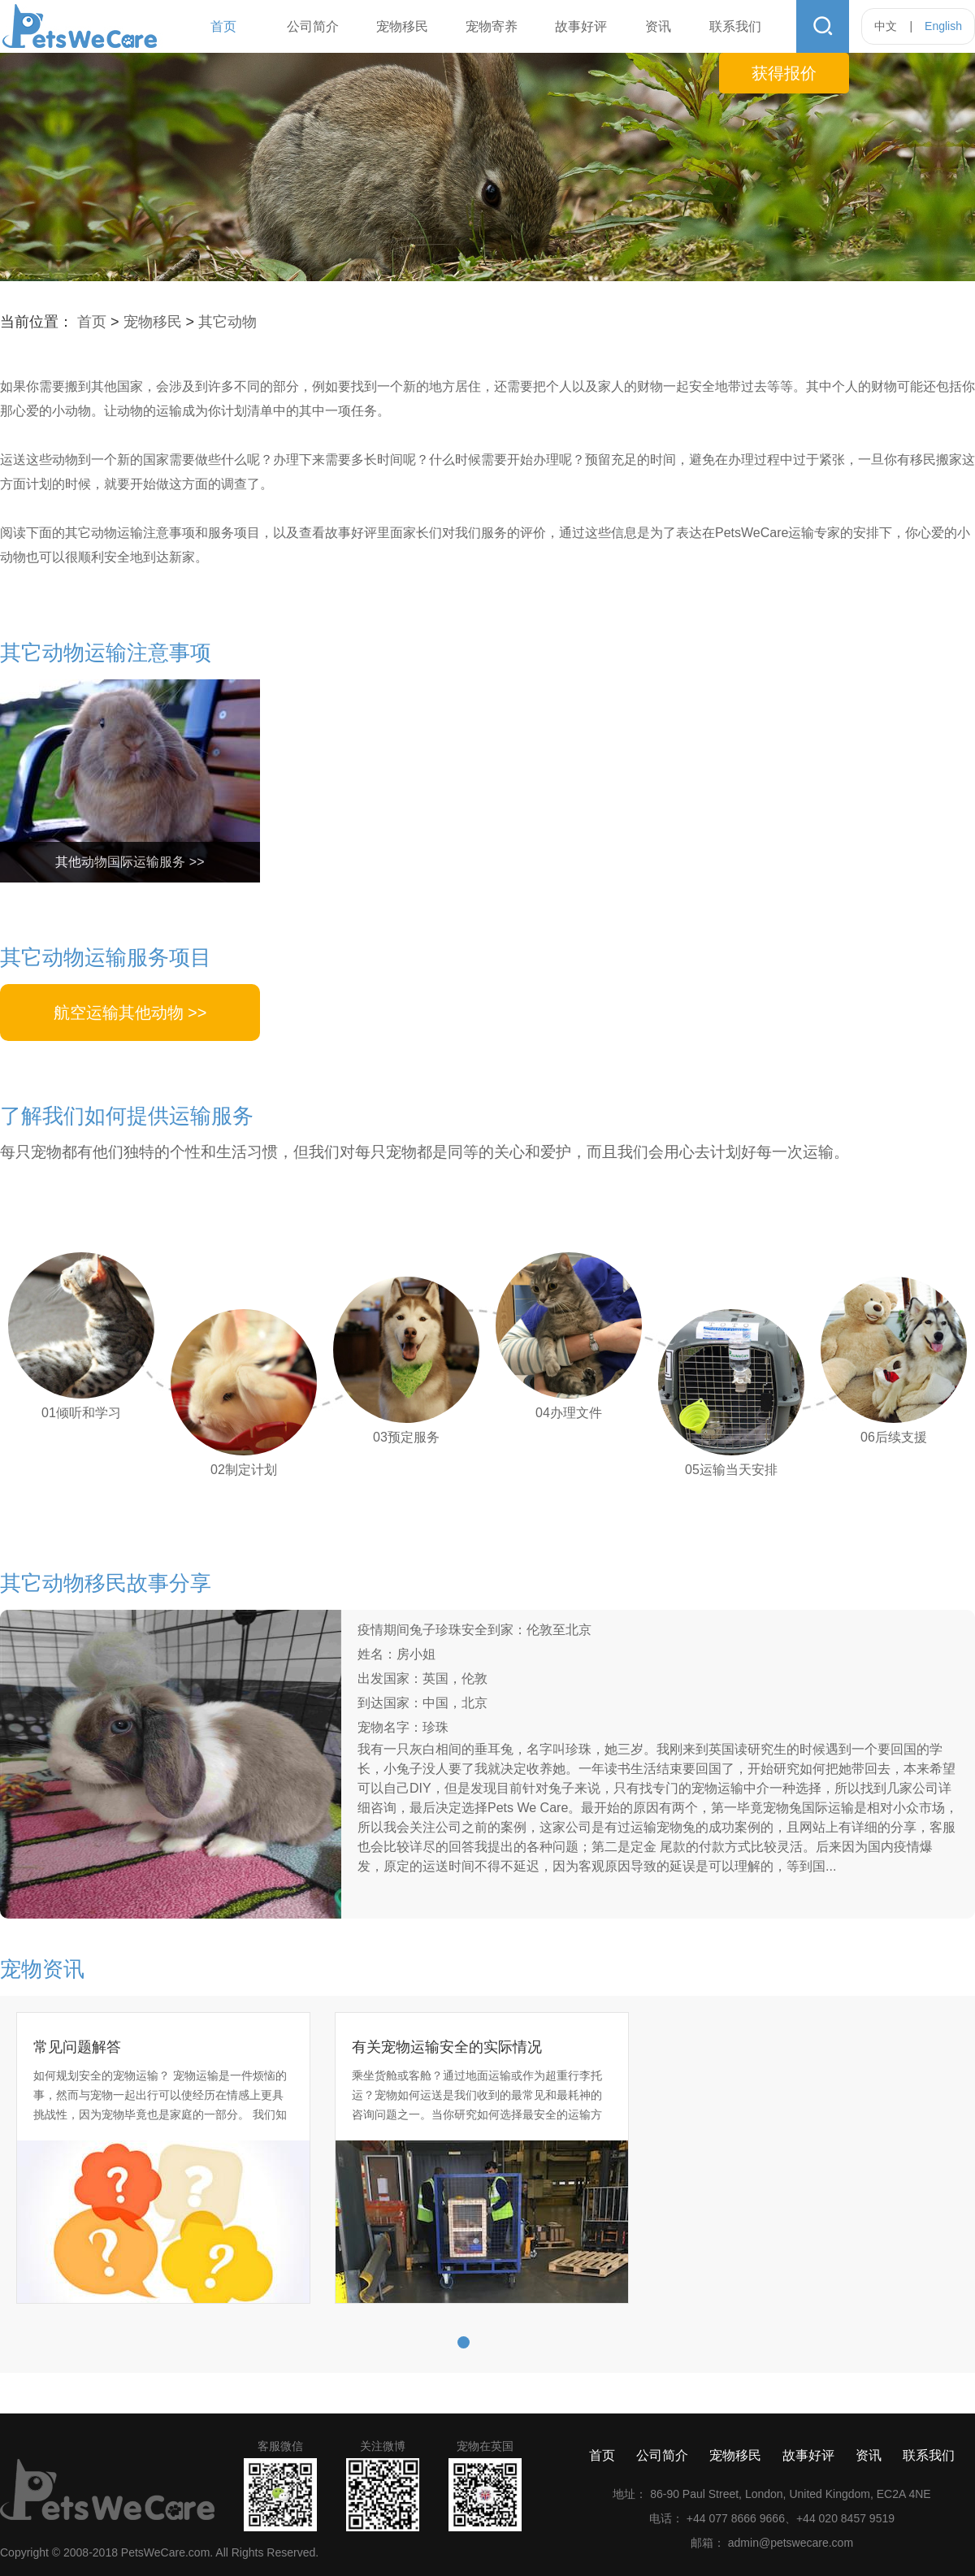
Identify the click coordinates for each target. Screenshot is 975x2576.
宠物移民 (402, 26)
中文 (885, 26)
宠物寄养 (492, 26)
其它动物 (227, 322)
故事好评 (581, 26)
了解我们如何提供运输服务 (127, 1116)
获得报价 (784, 73)
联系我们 (735, 26)
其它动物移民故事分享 (105, 1583)
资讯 (658, 26)
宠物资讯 (42, 1969)
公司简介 (313, 26)
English (943, 26)
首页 (223, 26)
